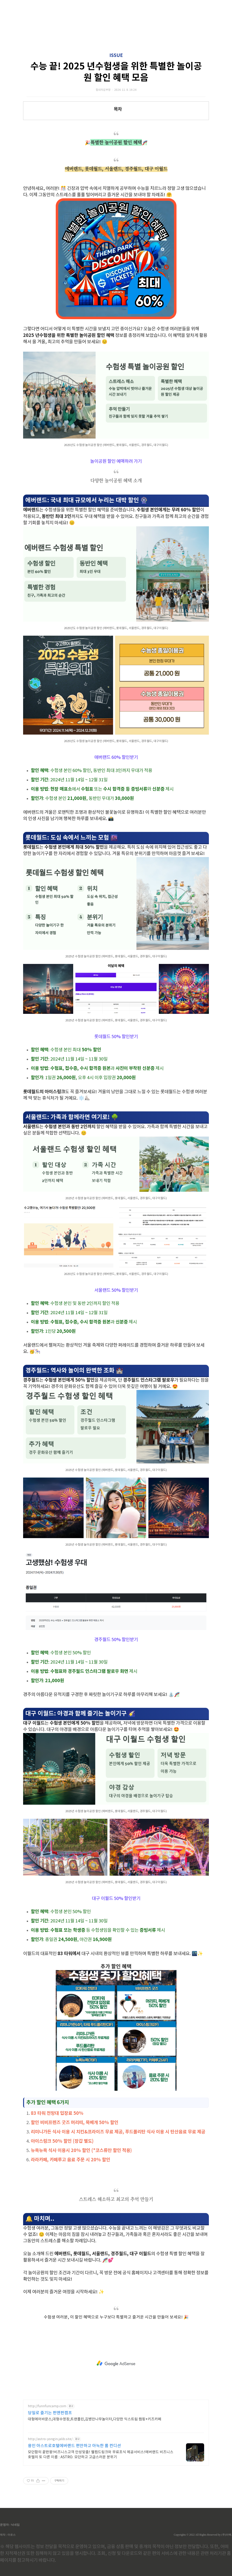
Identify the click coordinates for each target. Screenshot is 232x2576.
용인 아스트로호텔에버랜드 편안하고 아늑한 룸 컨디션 (74, 2446)
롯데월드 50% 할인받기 (116, 1036)
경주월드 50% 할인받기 (116, 1639)
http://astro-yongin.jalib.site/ (50, 2439)
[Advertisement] (116, 2363)
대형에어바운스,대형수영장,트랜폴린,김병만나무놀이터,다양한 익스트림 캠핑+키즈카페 (94, 2419)
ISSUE (116, 55)
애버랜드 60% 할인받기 (116, 757)
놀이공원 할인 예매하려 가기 (116, 461)
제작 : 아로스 (8, 2534)
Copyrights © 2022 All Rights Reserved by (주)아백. (203, 2534)
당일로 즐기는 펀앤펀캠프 (50, 2413)
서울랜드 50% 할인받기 (116, 1290)
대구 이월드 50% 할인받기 (116, 1898)
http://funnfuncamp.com (47, 2406)
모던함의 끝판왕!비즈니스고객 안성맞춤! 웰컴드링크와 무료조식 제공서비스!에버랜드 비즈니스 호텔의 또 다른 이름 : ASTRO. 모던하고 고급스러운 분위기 (100, 2454)
